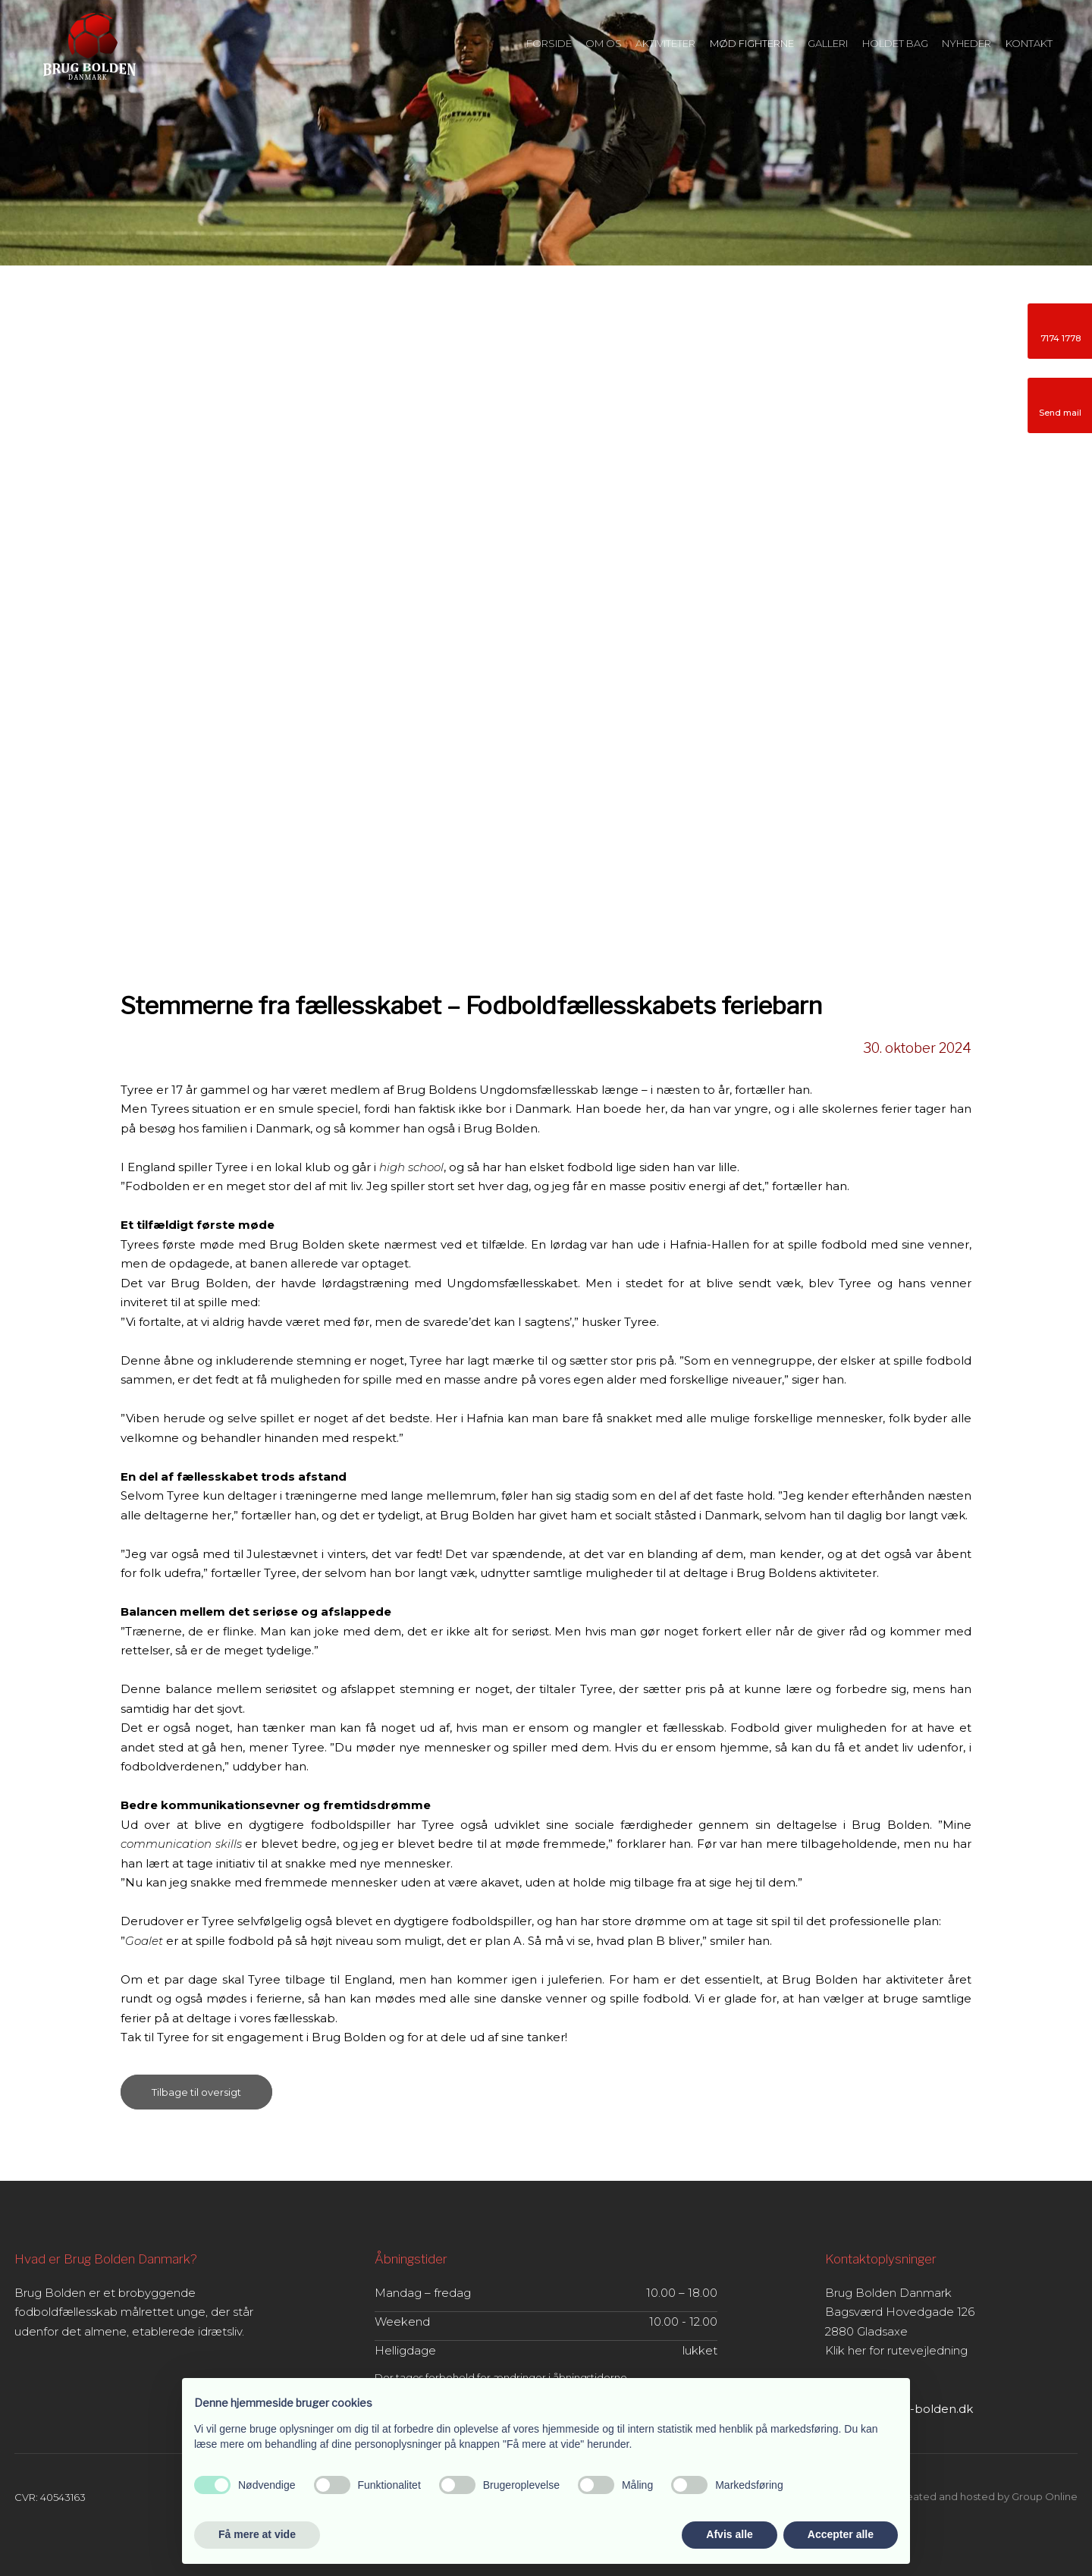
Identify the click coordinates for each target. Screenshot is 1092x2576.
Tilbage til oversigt (196, 2092)
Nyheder (966, 43)
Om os (603, 43)
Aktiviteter (665, 43)
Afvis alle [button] (729, 2534)
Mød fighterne (752, 43)
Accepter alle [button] (841, 2534)
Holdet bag (895, 43)
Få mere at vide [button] (257, 2534)
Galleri (828, 43)
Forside (549, 43)
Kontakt (1029, 43)
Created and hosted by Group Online (986, 2496)
